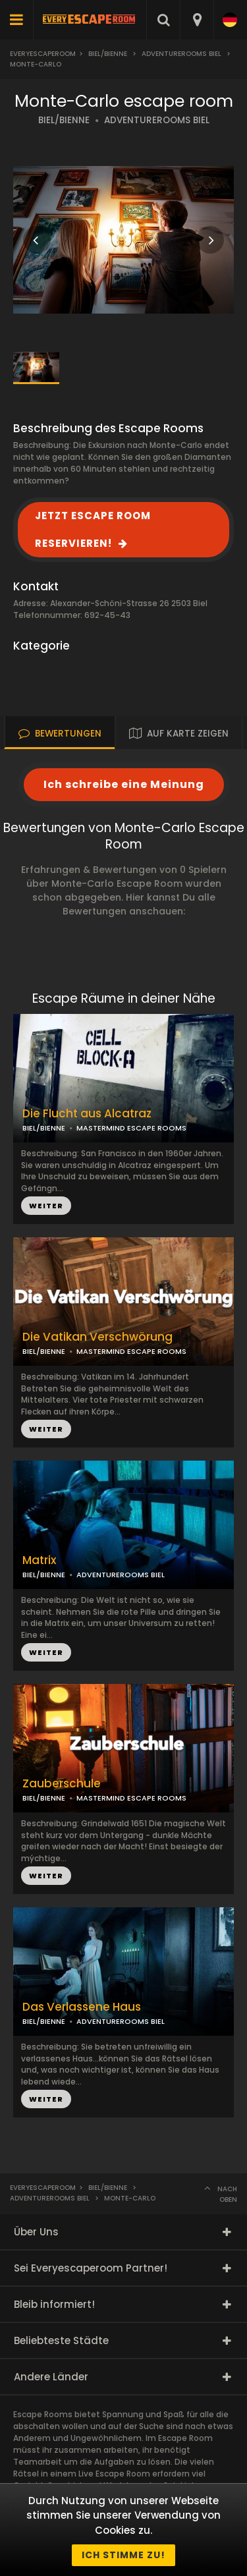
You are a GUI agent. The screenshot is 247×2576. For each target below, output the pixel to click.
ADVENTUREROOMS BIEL (156, 120)
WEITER (46, 1429)
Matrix (39, 1560)
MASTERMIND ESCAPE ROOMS (131, 1351)
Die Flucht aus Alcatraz (86, 1114)
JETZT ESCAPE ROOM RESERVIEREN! (93, 529)
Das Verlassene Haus (81, 2007)
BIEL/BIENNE (64, 120)
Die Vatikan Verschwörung (97, 1337)
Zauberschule (61, 1784)
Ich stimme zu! (123, 2555)
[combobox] (196, 20)
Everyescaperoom (43, 54)
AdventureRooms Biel (181, 54)
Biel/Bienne (107, 54)
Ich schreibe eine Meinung (123, 784)
